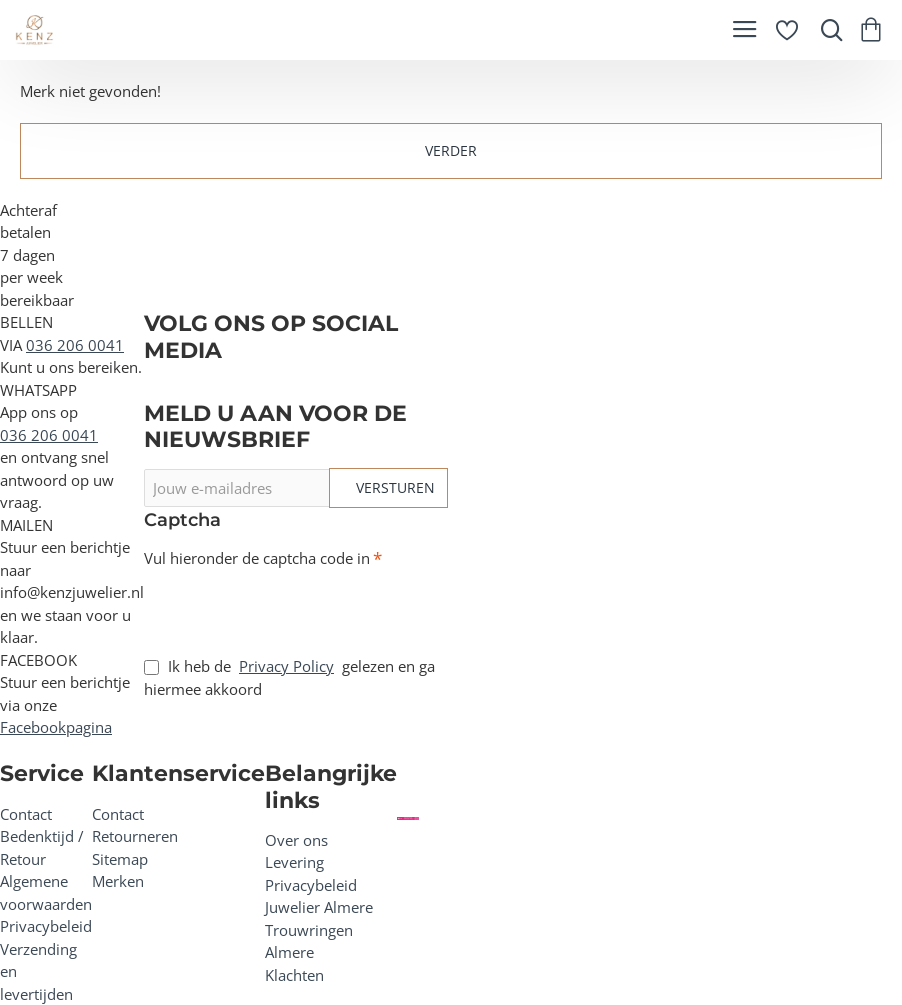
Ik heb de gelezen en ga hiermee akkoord (289, 677)
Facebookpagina (56, 727)
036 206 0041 (75, 345)
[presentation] (284, 605)
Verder (451, 150)
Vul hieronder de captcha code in (257, 558)
